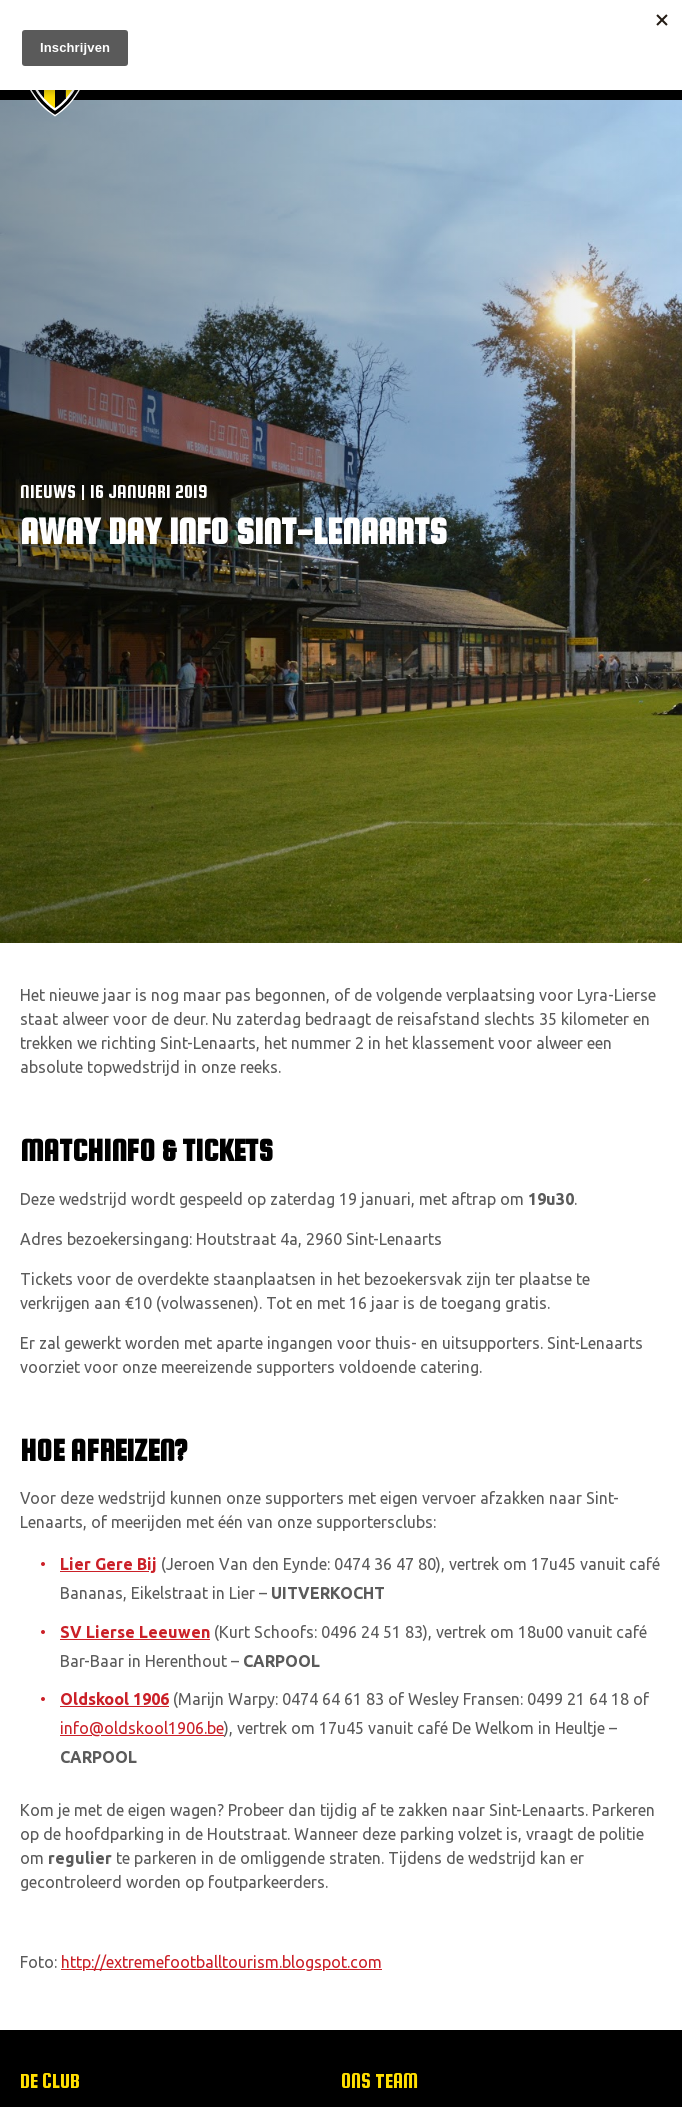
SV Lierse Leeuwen (135, 1632)
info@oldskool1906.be (142, 1728)
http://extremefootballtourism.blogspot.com (221, 1962)
